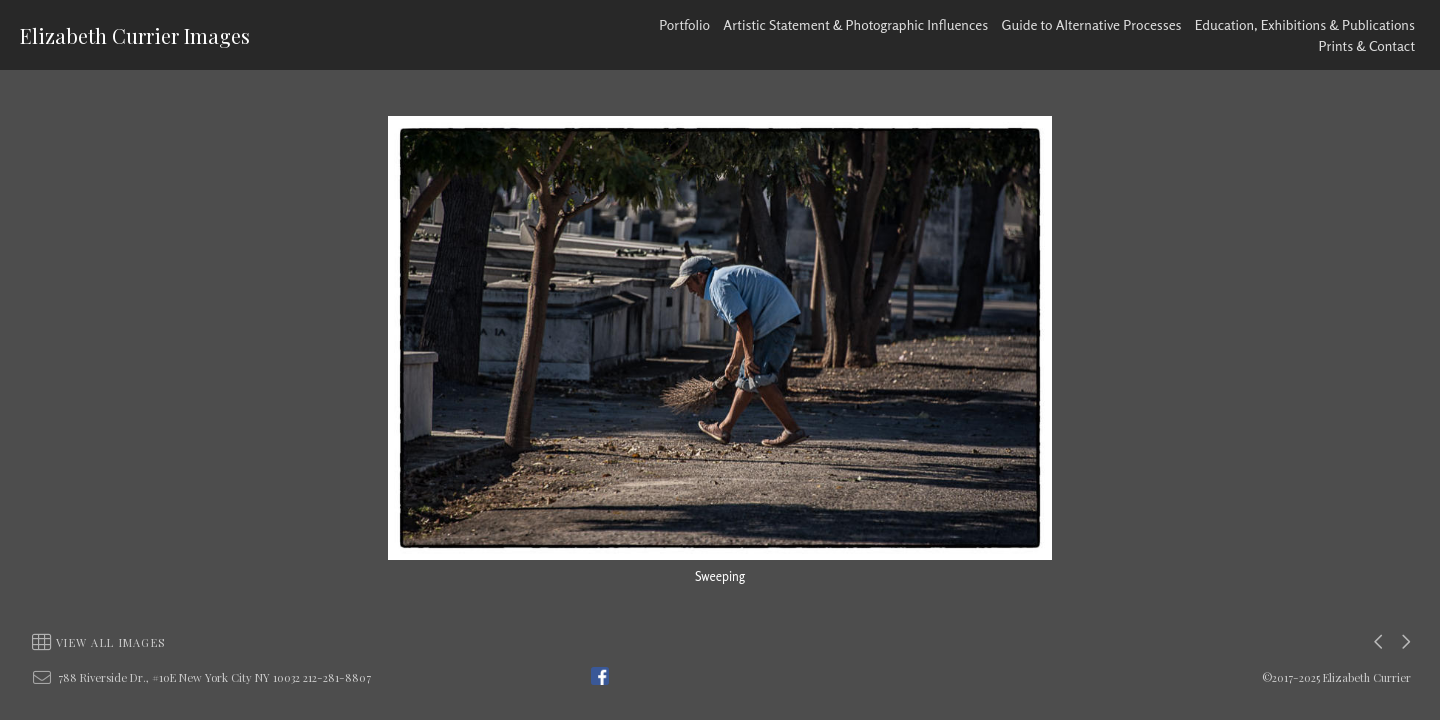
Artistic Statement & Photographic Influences (855, 24)
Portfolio (684, 24)
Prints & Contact (1367, 45)
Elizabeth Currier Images (135, 35)
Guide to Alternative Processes (1092, 24)
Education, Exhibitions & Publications (1305, 24)
